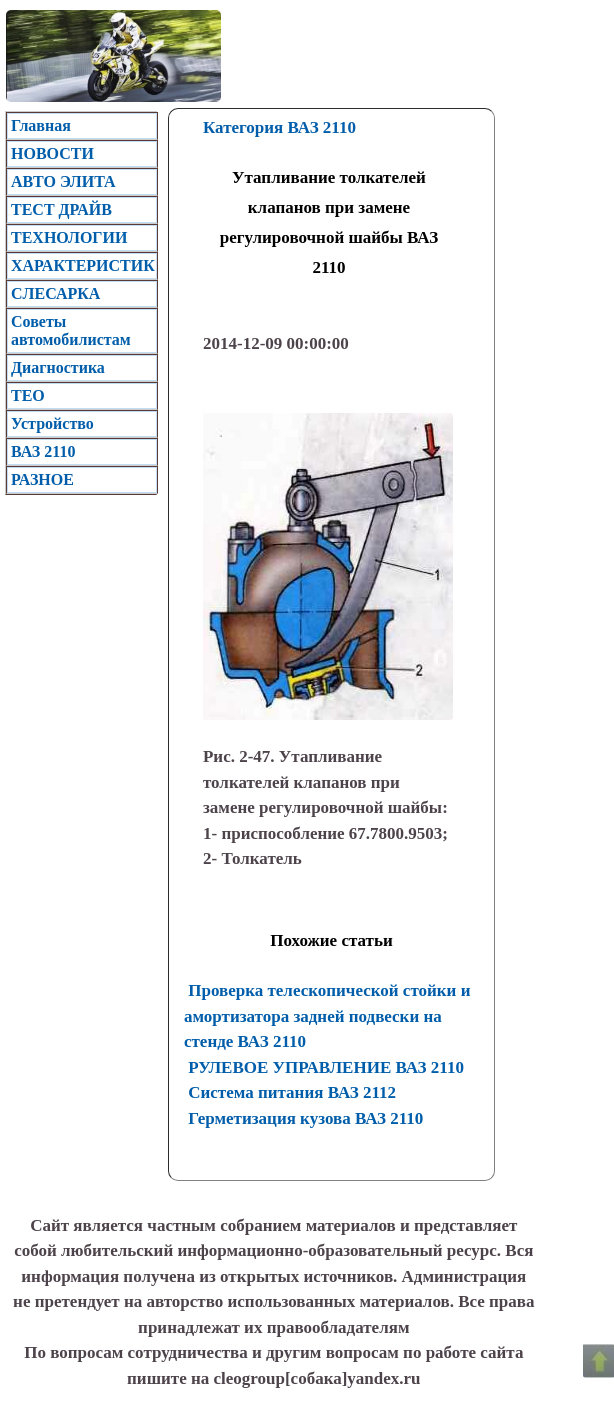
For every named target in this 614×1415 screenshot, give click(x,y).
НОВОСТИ (52, 153)
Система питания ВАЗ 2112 (292, 1092)
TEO (28, 395)
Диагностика (58, 367)
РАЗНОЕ (42, 479)
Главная (41, 125)
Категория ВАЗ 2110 (279, 127)
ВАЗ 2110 (43, 451)
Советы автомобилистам (71, 330)
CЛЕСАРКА (55, 293)
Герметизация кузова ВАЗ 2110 (305, 1118)
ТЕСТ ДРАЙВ (61, 209)
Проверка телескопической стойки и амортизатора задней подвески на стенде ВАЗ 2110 (327, 1016)
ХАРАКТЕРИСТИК (83, 265)
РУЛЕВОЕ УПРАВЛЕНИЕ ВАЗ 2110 (326, 1067)
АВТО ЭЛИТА (63, 181)
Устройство (52, 423)
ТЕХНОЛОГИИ (69, 237)
